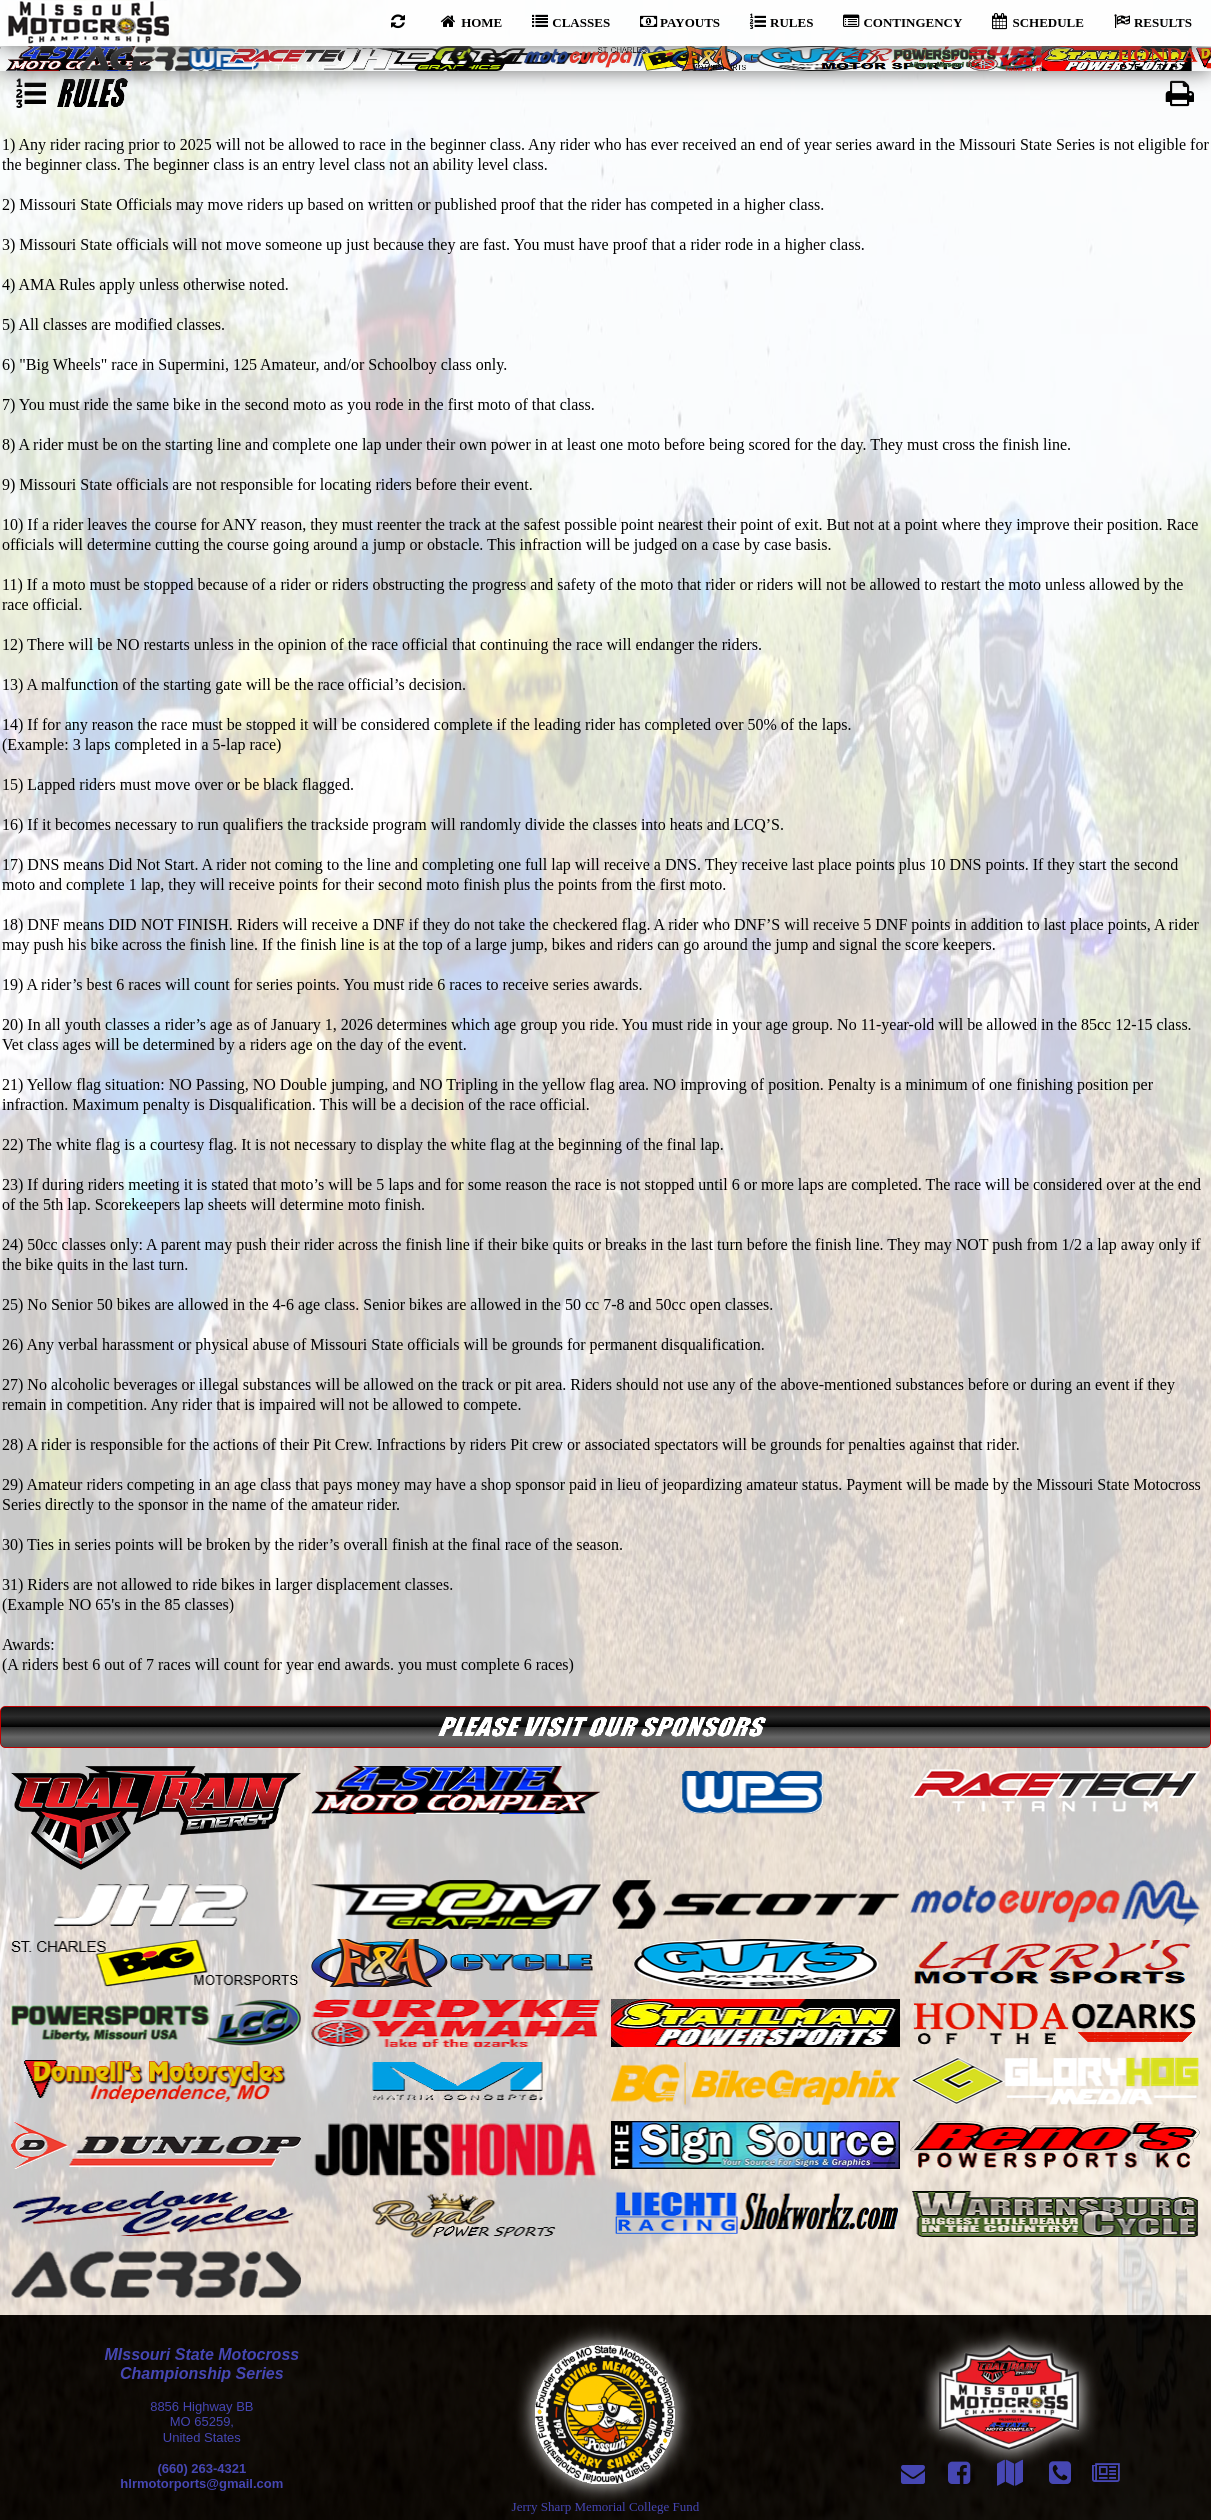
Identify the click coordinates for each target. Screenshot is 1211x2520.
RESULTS (1153, 21)
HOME (471, 21)
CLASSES (571, 21)
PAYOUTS (680, 21)
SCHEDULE (1038, 21)
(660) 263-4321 (201, 2468)
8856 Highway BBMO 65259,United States (201, 2422)
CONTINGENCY (902, 21)
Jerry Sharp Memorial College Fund (606, 2506)
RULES (781, 21)
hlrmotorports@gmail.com (201, 2483)
